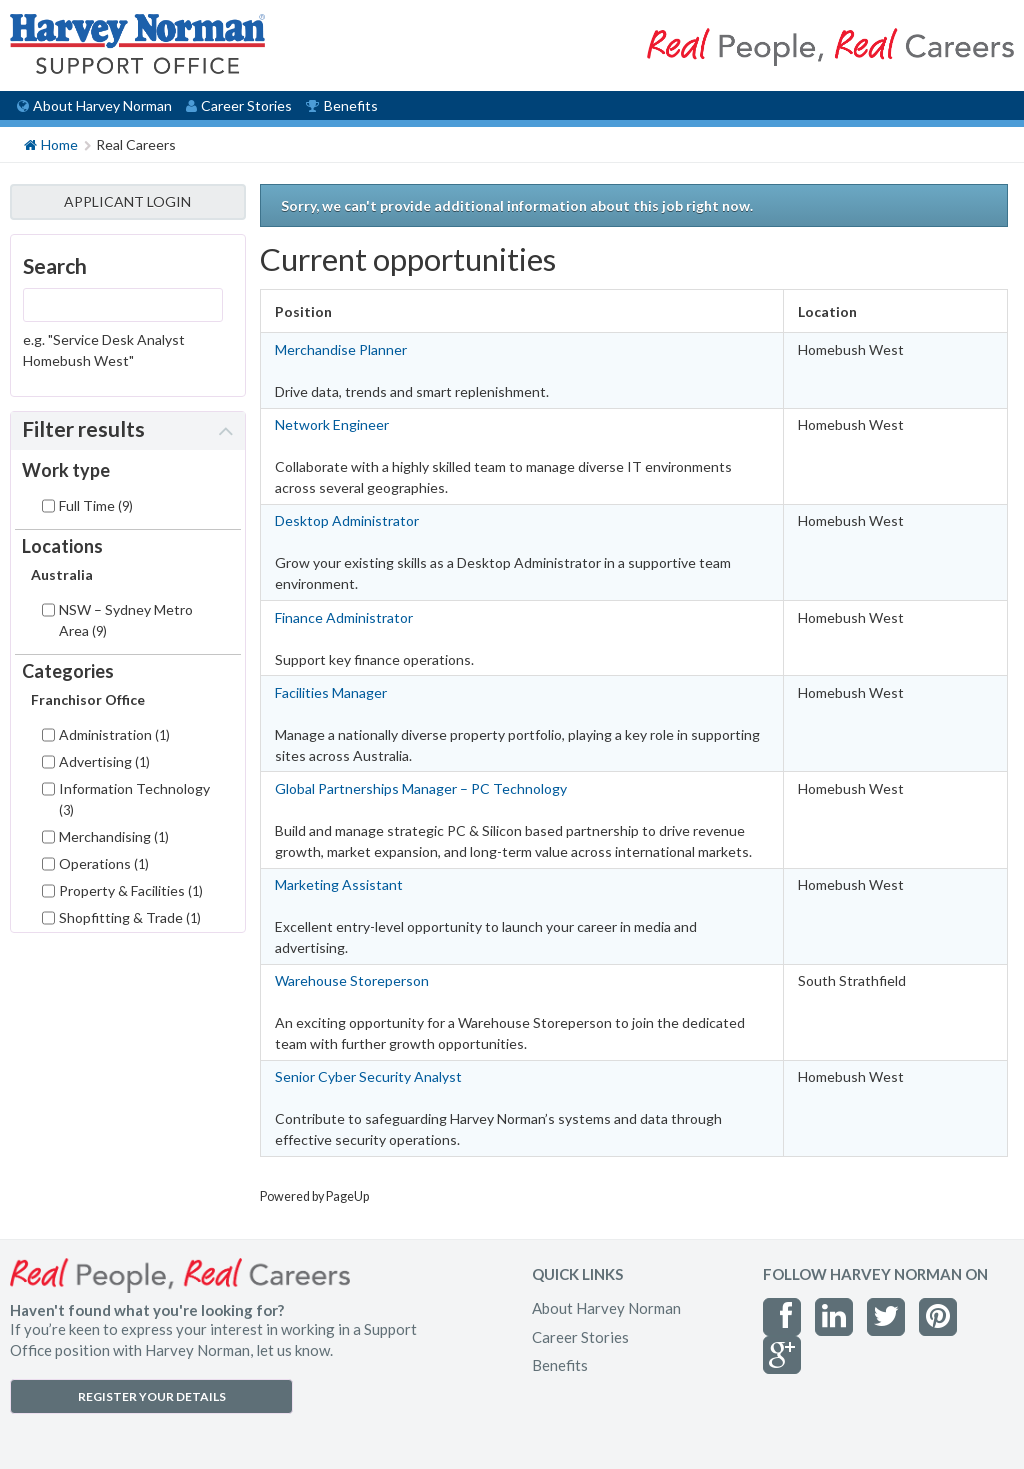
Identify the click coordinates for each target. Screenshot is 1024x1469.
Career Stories (239, 105)
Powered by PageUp (314, 1196)
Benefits (341, 105)
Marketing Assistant (339, 884)
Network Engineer (332, 424)
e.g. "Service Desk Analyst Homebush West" (104, 350)
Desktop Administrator (347, 520)
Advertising (104, 761)
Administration (114, 734)
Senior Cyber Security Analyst (368, 1076)
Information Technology (134, 799)
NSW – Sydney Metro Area (126, 620)
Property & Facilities (131, 890)
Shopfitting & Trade (130, 917)
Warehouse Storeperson (352, 980)
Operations (104, 863)
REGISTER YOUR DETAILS (152, 1396)
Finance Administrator (344, 617)
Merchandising (114, 836)
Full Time (96, 505)
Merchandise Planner (341, 349)
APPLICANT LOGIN (127, 201)
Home (51, 143)
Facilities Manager (331, 692)
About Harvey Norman (94, 105)
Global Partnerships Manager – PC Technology (421, 788)
